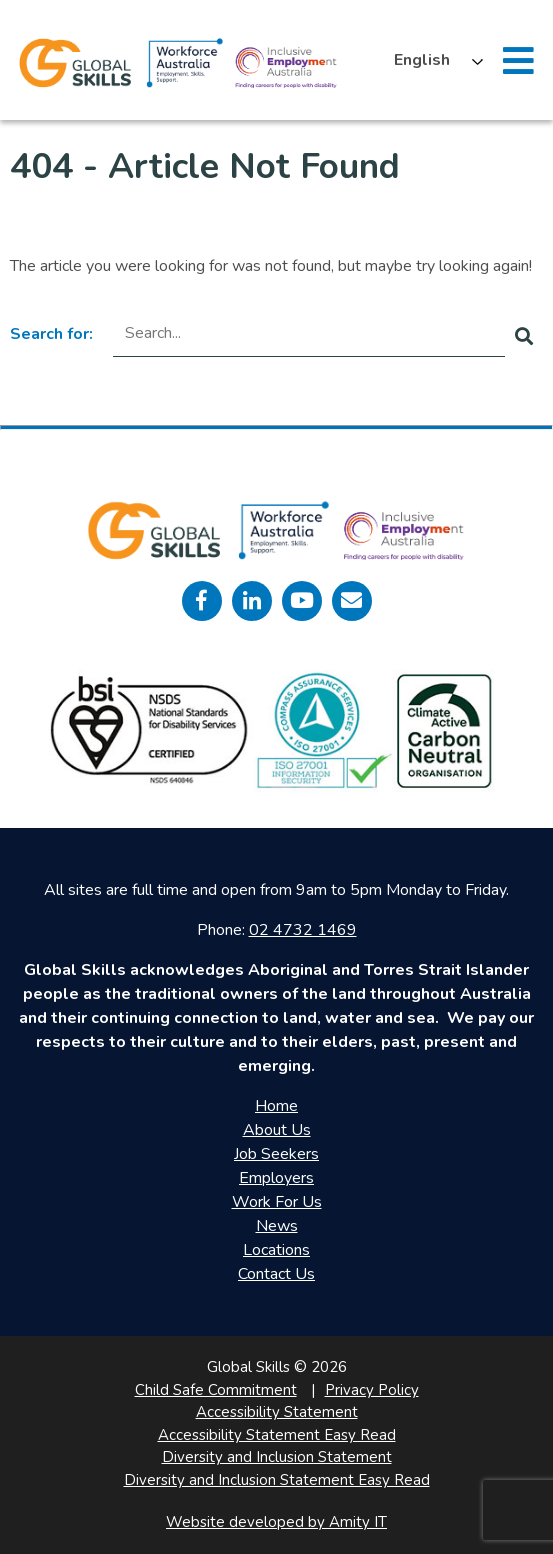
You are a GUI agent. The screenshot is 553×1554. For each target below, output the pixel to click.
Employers (276, 1178)
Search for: (51, 334)
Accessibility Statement (277, 1412)
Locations (276, 1250)
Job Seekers (276, 1154)
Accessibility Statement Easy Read (277, 1435)
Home (276, 1106)
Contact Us (276, 1274)
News (277, 1226)
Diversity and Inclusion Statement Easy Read (277, 1480)
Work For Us (277, 1202)
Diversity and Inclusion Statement (277, 1457)
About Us (277, 1130)
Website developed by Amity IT (276, 1522)
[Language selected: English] (433, 60)
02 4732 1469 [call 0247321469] (303, 930)
